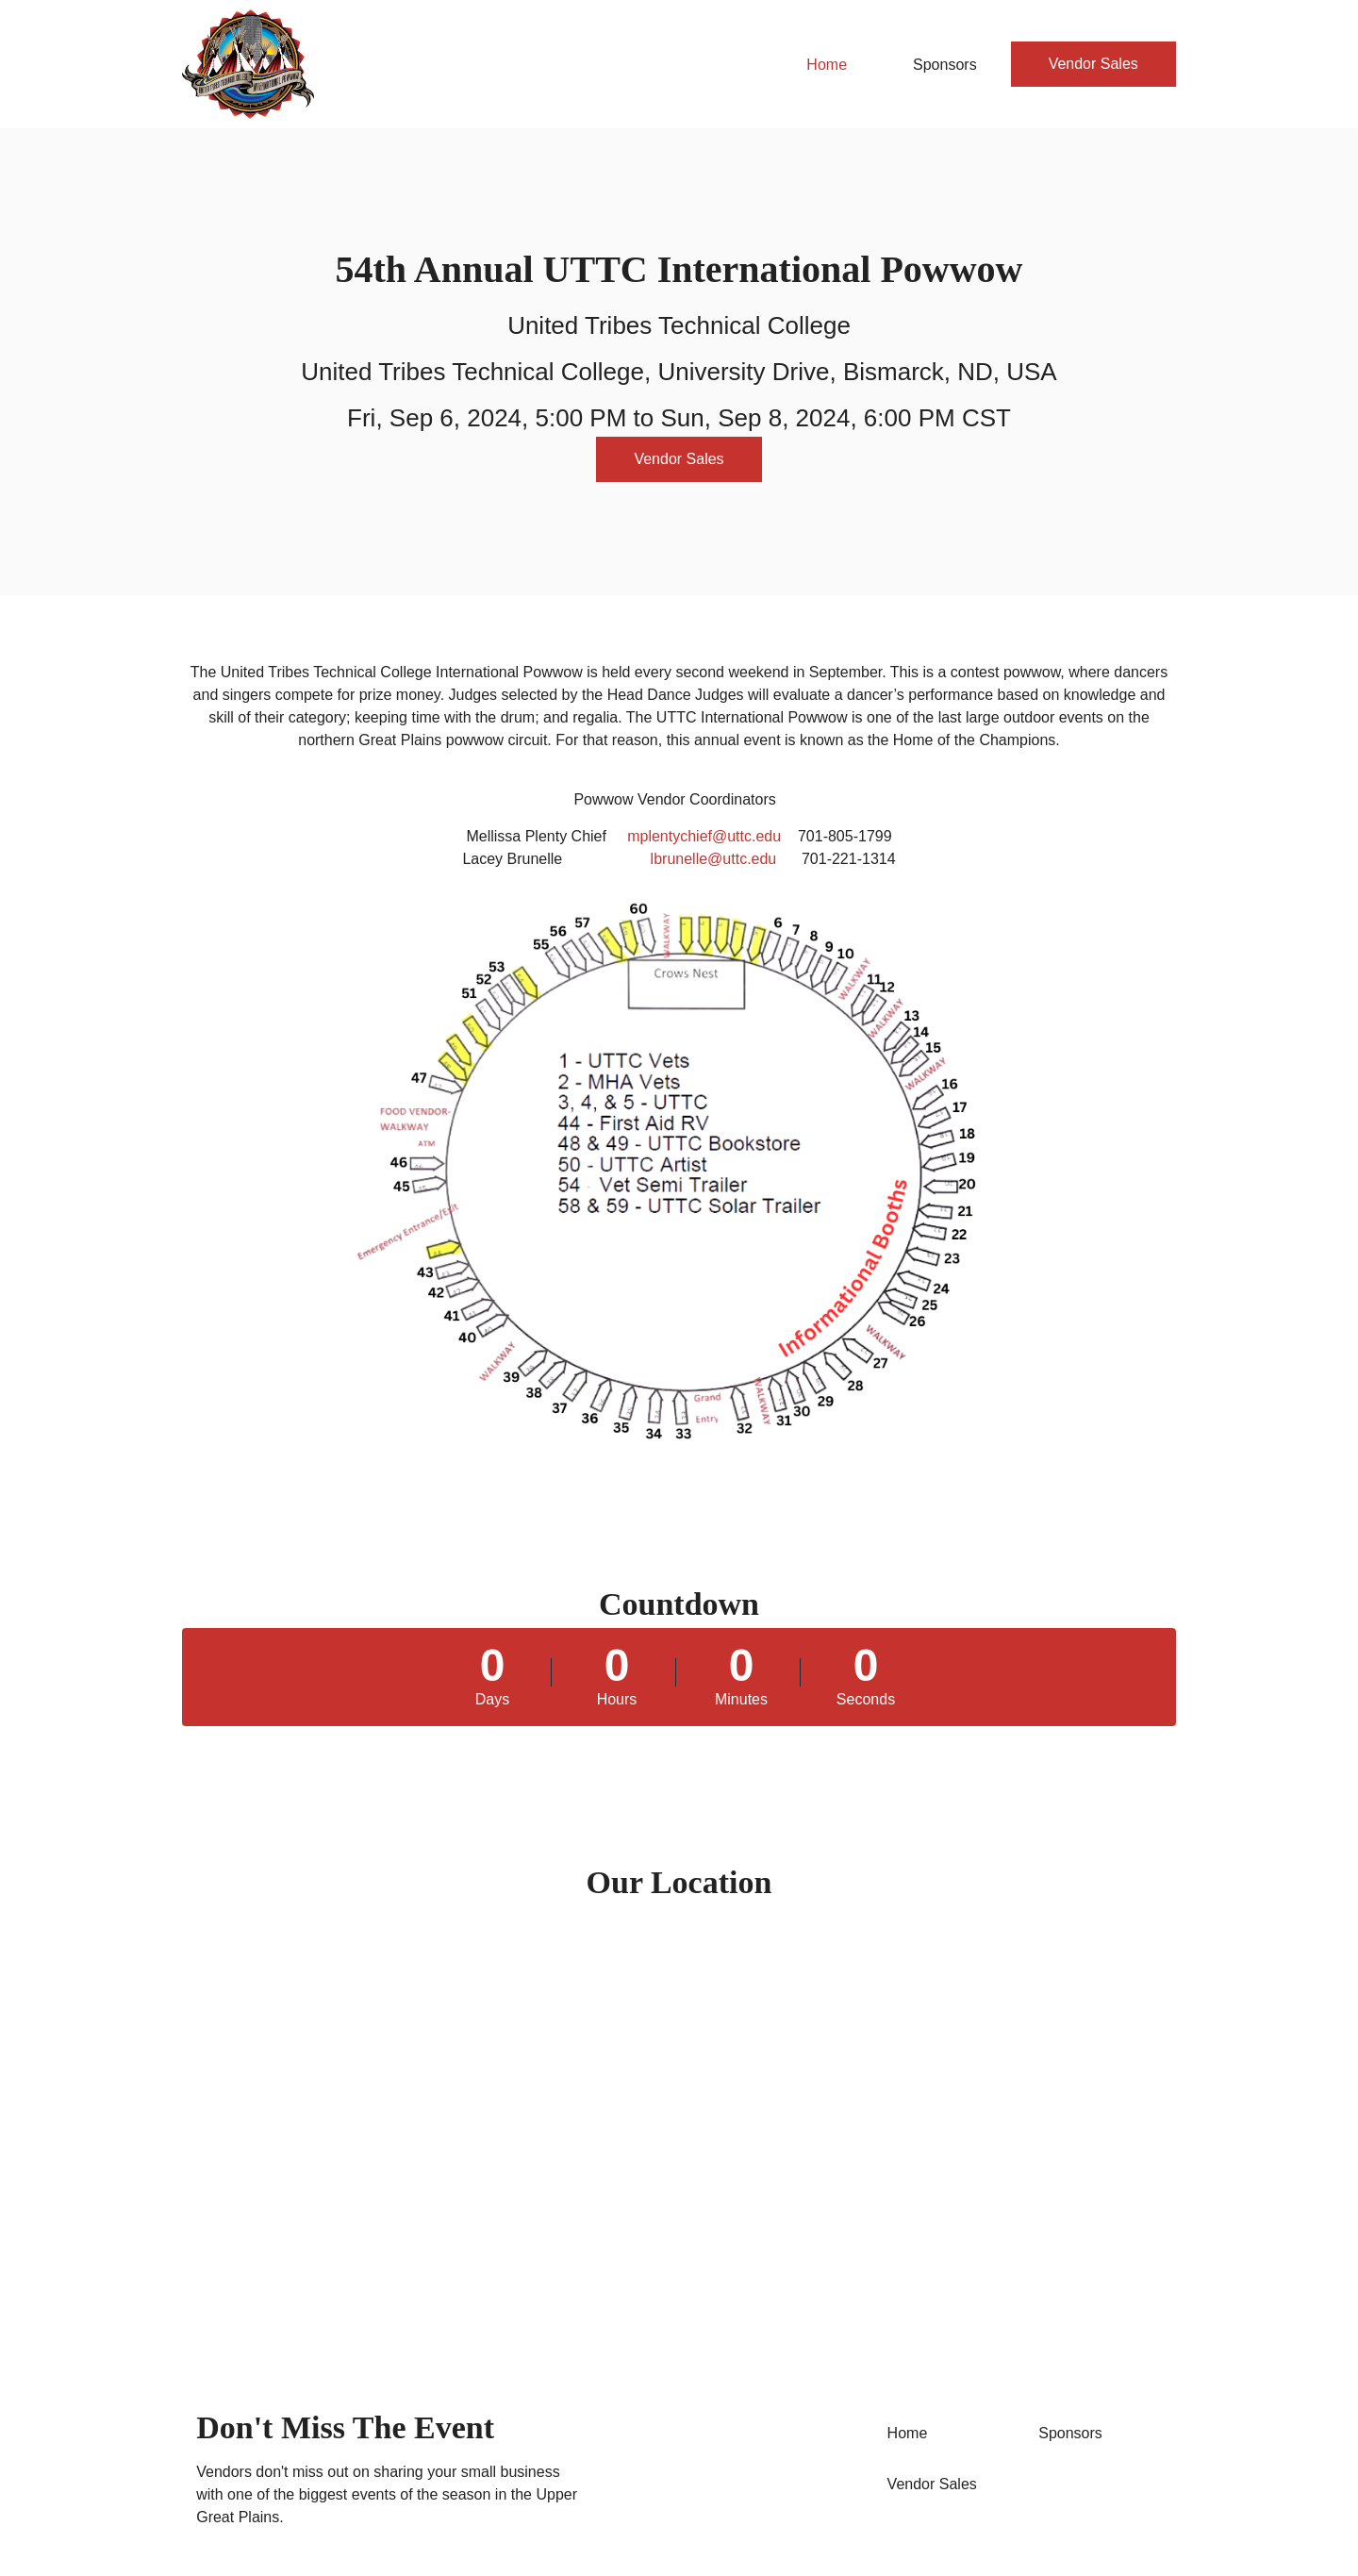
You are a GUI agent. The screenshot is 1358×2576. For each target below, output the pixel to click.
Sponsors (945, 65)
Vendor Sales (1093, 64)
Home (826, 65)
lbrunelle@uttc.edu (714, 859)
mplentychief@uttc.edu (704, 836)
